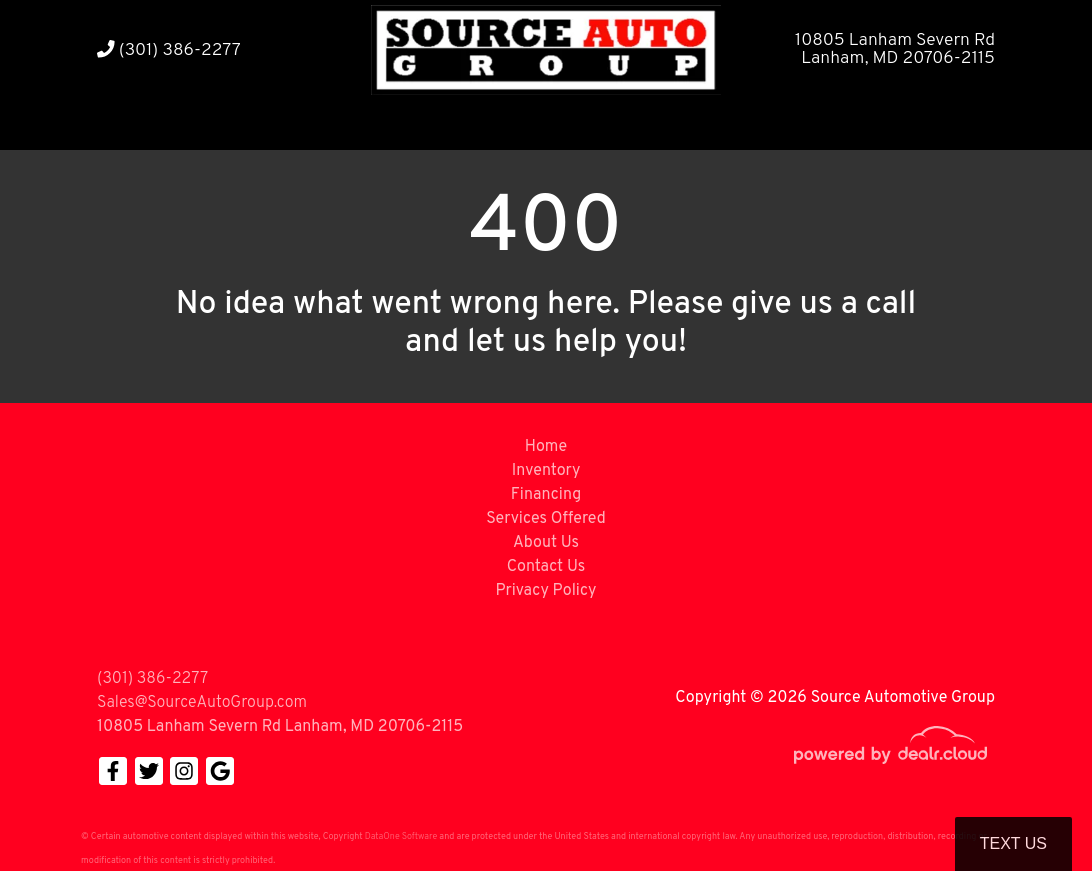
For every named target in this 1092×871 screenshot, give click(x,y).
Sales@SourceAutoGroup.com (202, 703)
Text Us (1013, 843)
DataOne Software (401, 836)
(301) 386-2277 (169, 50)
